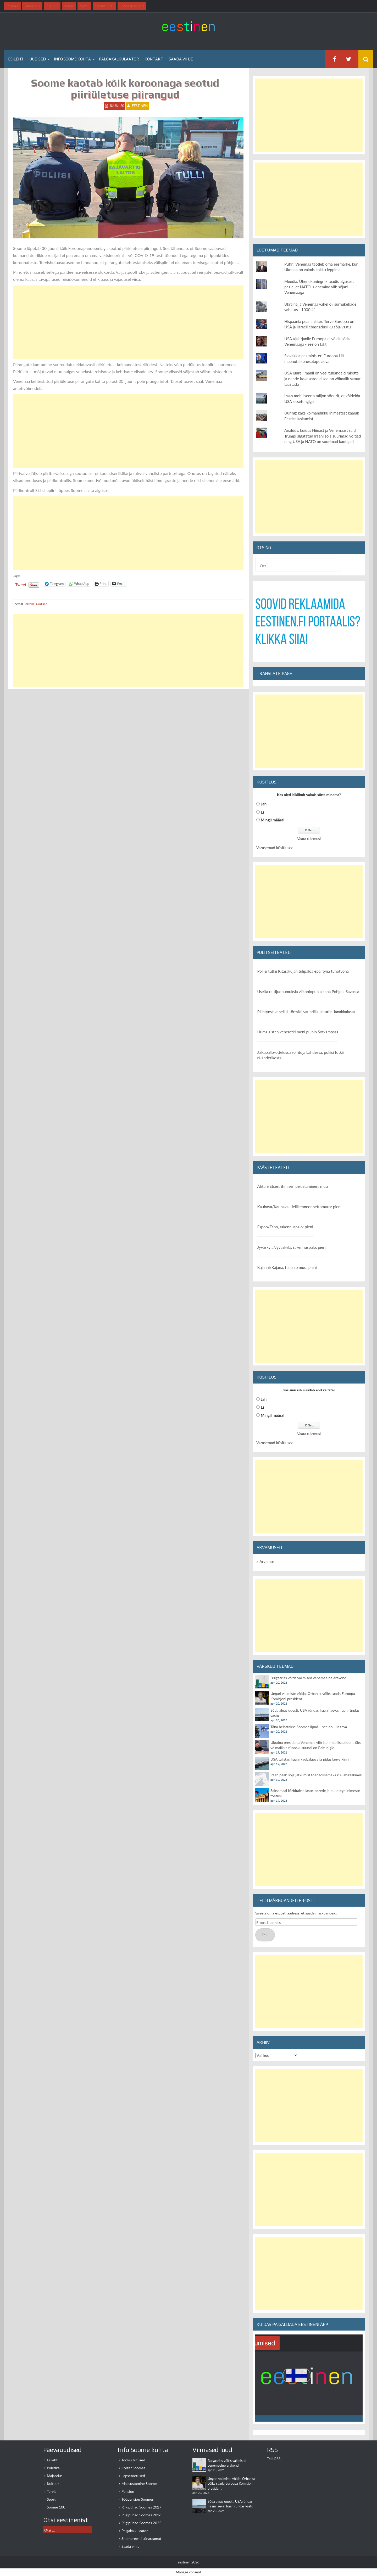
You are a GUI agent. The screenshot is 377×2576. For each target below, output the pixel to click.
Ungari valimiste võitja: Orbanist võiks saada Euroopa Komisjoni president (231, 2483)
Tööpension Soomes (137, 2499)
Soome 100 (56, 2507)
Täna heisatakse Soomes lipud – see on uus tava (308, 1726)
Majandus (55, 2475)
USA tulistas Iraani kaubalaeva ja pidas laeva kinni (309, 1759)
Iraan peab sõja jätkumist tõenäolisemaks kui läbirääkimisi (316, 1775)
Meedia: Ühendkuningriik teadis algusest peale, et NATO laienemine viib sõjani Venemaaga (319, 287)
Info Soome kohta (72, 59)
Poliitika (29, 604)
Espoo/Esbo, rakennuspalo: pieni (285, 1226)
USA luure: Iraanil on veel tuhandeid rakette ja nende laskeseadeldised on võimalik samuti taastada (323, 379)
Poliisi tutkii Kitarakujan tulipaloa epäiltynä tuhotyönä (303, 971)
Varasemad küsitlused (274, 847)
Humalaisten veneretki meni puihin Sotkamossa (298, 1031)
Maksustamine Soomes (139, 2483)
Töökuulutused (133, 2460)
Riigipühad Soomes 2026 (141, 2515)
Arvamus (267, 1561)
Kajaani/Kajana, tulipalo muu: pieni (287, 1267)
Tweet (20, 584)
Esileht (16, 59)
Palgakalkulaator (119, 59)
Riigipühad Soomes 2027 (141, 2507)
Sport (51, 2499)
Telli (265, 1934)
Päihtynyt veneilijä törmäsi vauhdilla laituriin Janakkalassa (306, 1011)
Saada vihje (181, 59)
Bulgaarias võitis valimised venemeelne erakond (308, 1678)
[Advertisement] (128, 322)
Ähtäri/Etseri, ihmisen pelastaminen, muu (292, 1186)
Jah (264, 804)
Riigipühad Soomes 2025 (141, 2523)
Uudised (37, 59)
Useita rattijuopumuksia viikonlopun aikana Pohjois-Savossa (308, 991)
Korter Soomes (133, 2468)
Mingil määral (272, 819)
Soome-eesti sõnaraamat (141, 2538)
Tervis (51, 2491)
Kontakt (154, 59)
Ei (262, 812)
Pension (127, 2491)
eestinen (140, 106)
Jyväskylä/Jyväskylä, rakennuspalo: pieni (291, 1247)
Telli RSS (273, 2458)
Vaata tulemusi (309, 838)
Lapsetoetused (133, 2475)
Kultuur (53, 2483)
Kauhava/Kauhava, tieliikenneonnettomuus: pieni (299, 1206)
